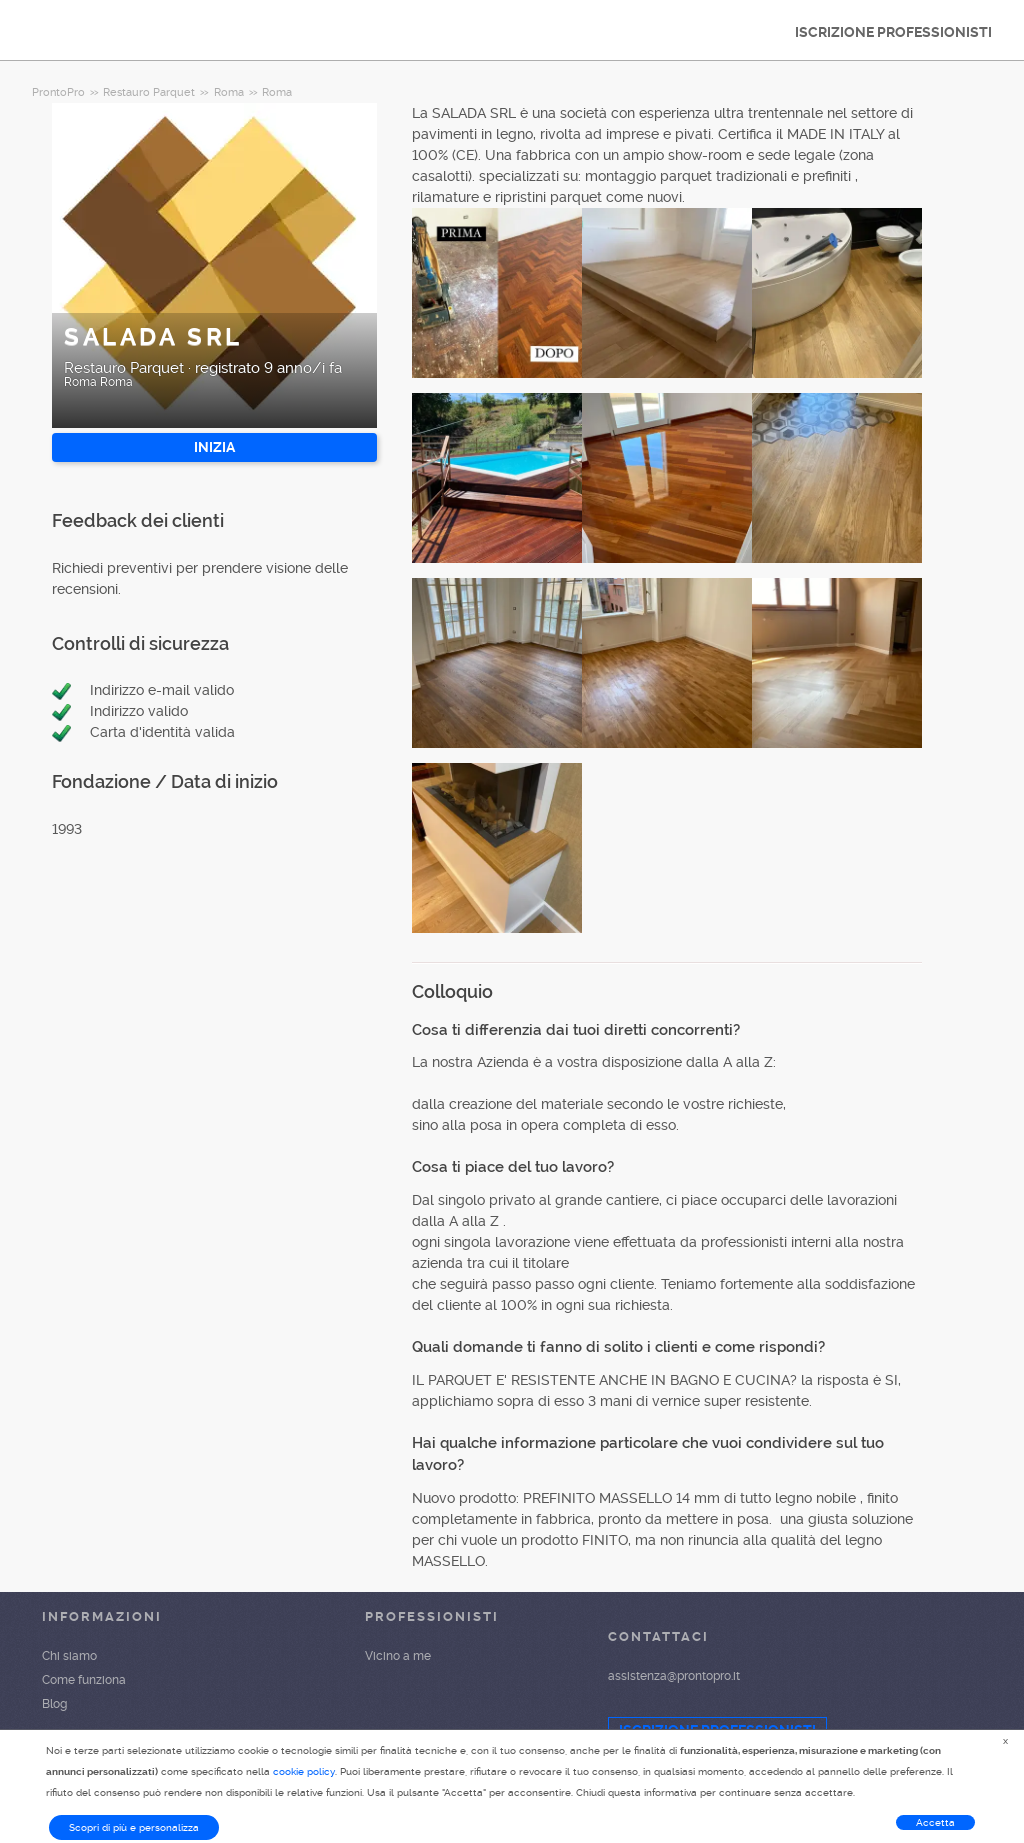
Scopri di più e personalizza (134, 1827)
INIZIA (214, 447)
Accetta (935, 1822)
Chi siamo (69, 1656)
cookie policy (304, 1771)
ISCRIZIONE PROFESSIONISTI (893, 32)
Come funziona (84, 1680)
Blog (54, 1704)
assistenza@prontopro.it (674, 1676)
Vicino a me (398, 1656)
